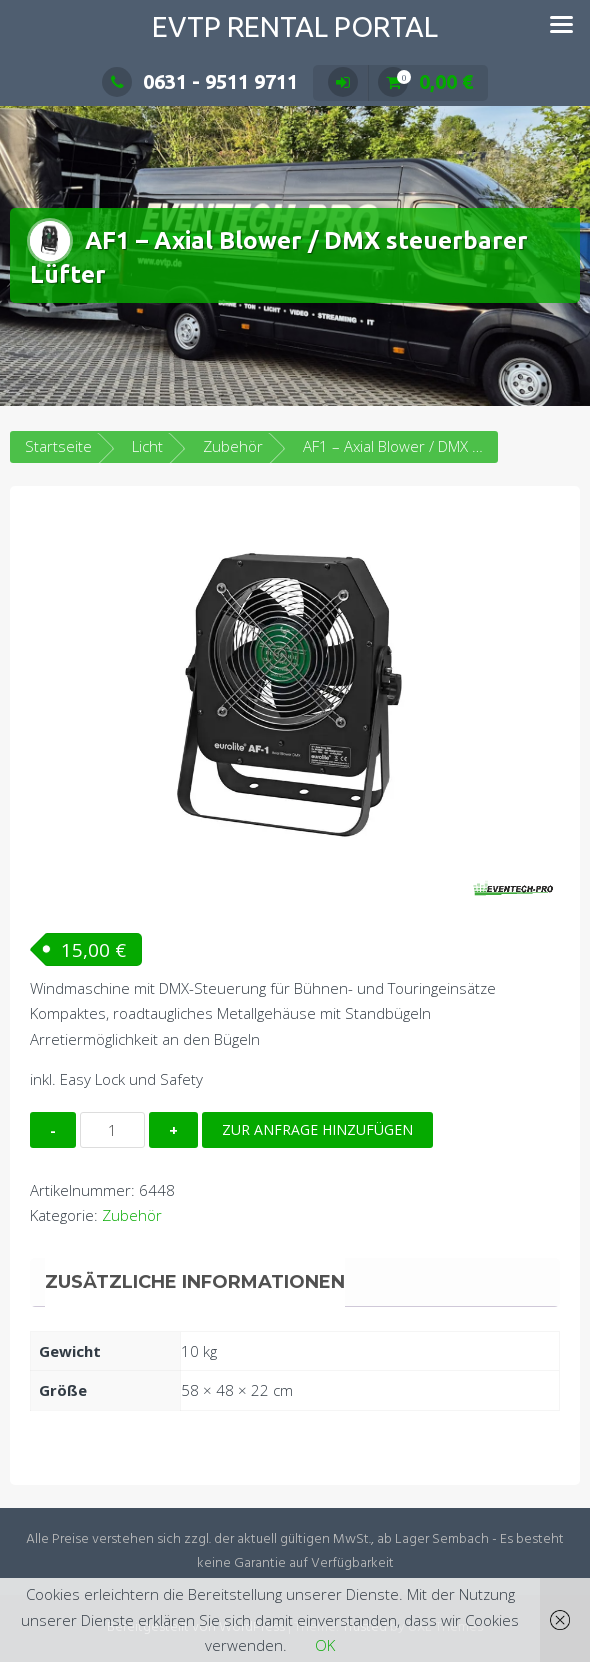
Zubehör (233, 446)
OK (325, 1645)
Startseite (58, 446)
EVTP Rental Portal (295, 26)
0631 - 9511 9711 (200, 81)
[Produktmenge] (112, 1130)
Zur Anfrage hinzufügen (317, 1129)
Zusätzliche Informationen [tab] (195, 1282)
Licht (147, 446)
